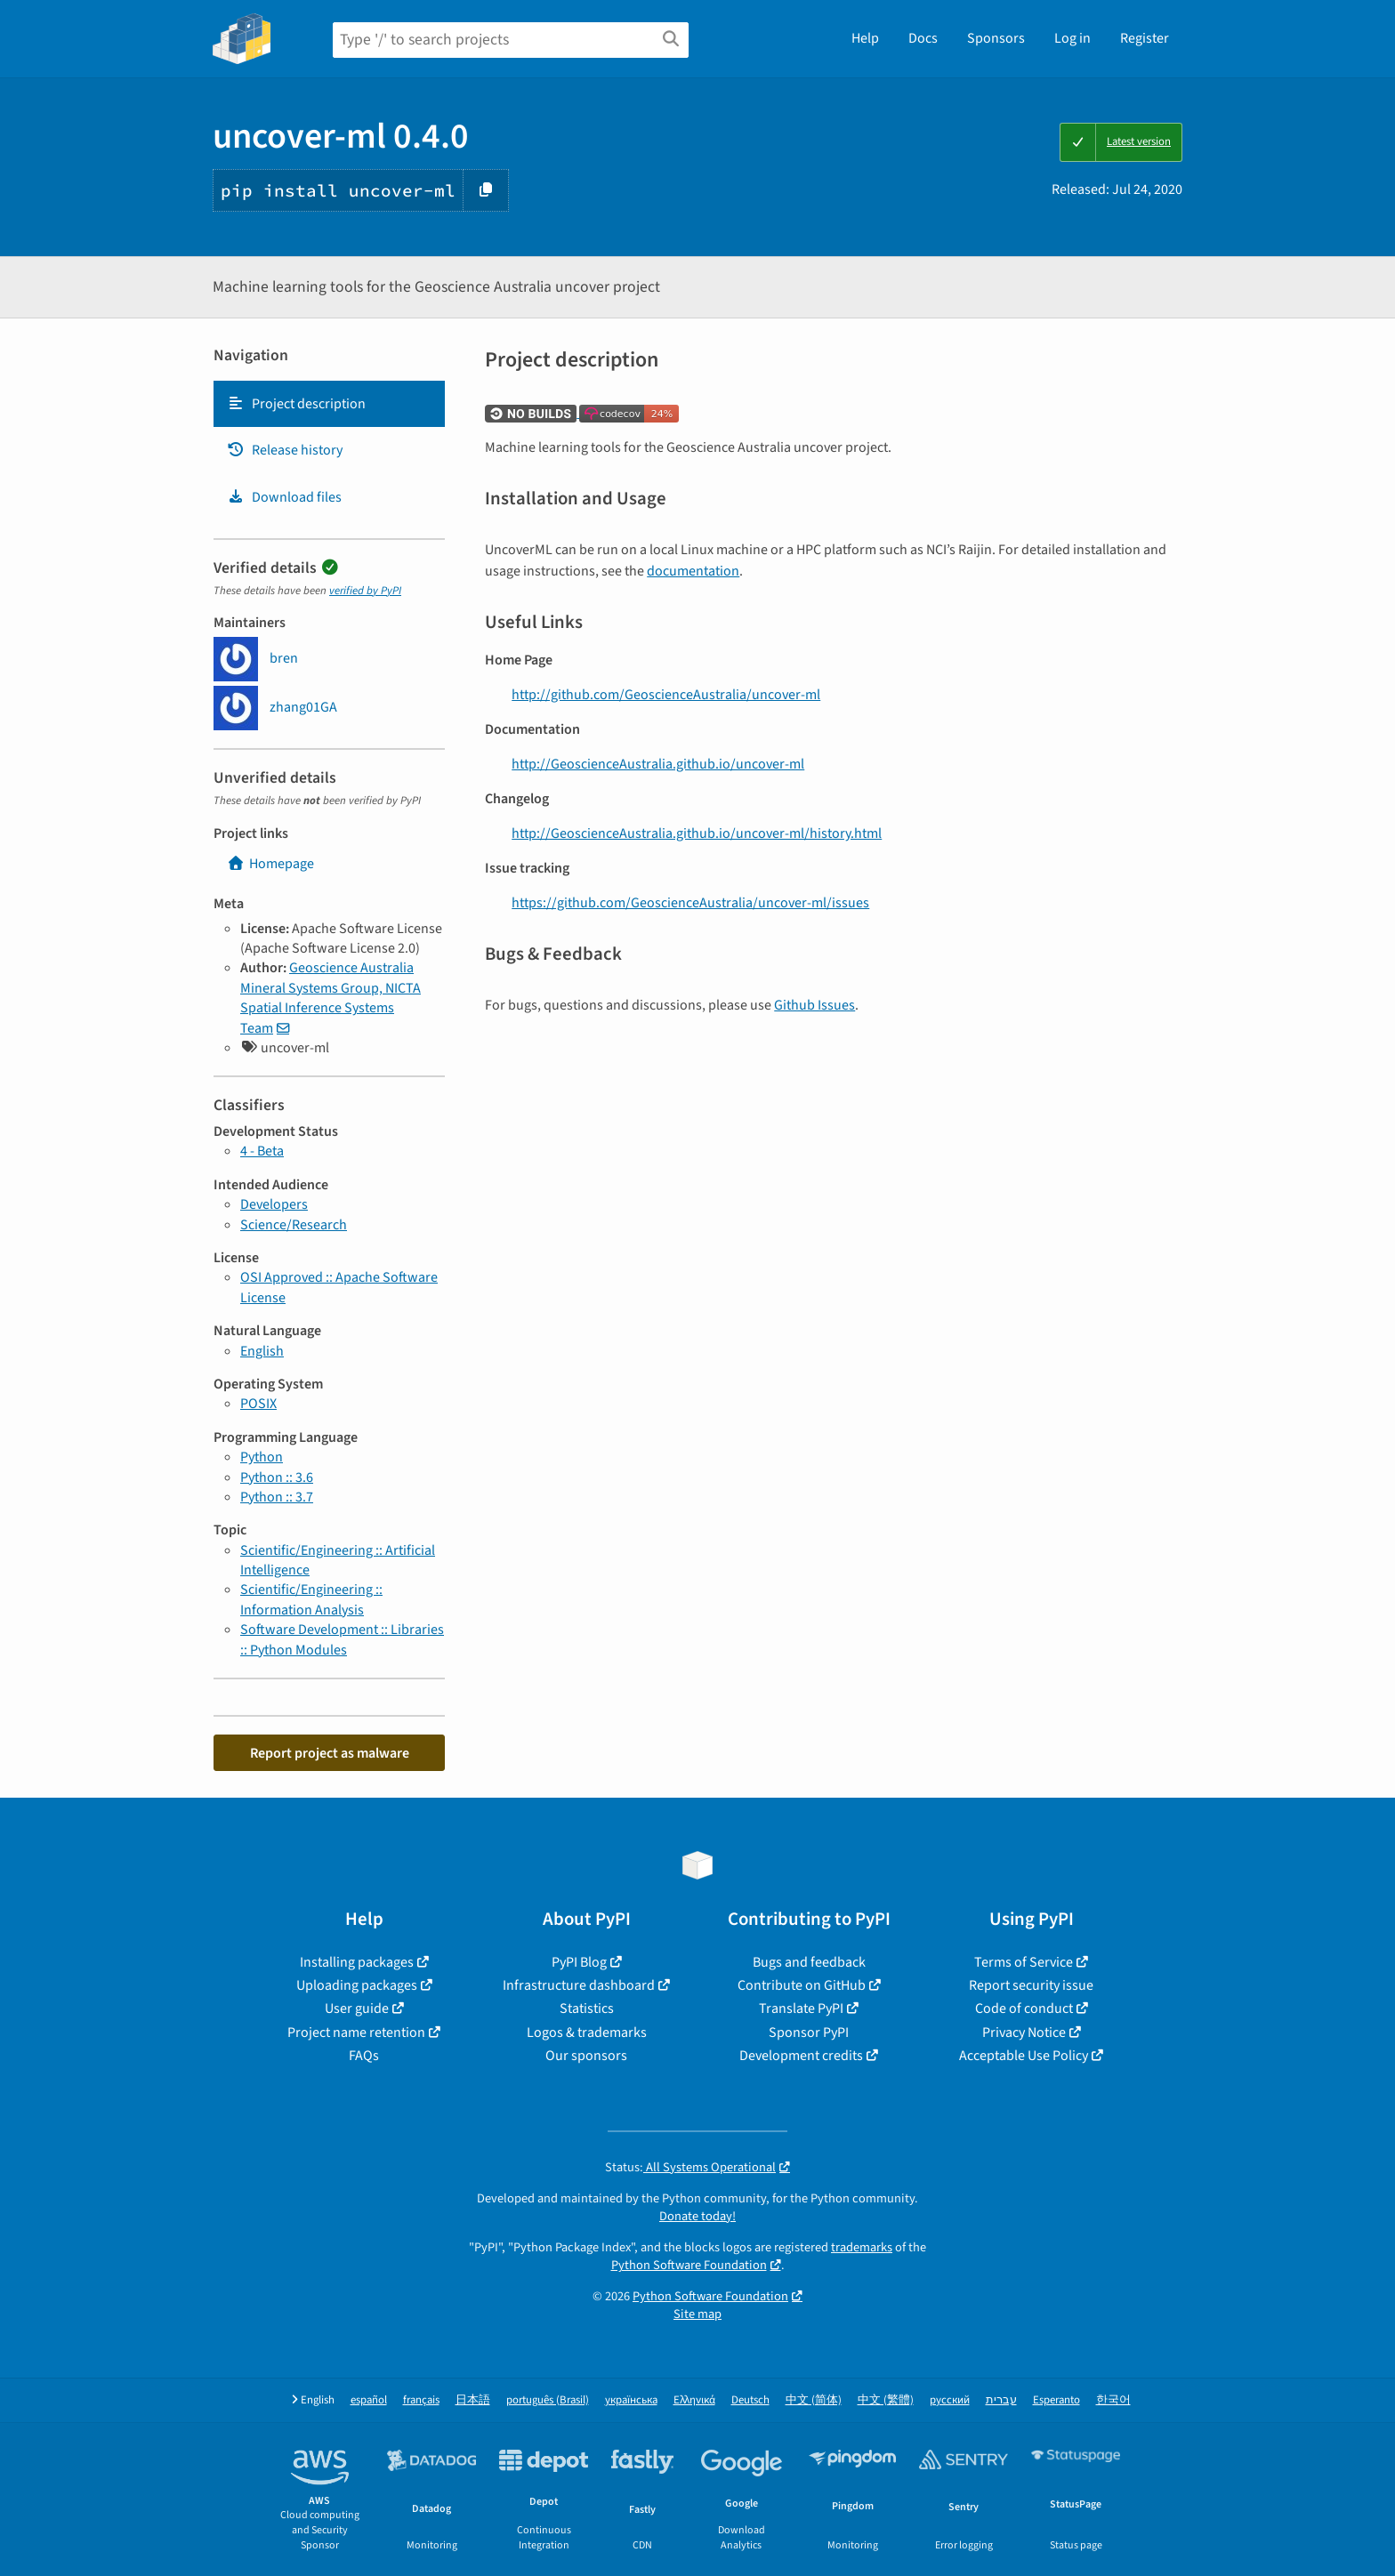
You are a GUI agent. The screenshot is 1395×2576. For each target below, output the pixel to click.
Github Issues (814, 1005)
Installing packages (357, 1962)
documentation (693, 571)
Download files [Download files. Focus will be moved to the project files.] (284, 497)
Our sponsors (586, 2055)
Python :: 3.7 (276, 1497)
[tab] (329, 404)
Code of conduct (1024, 2008)
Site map (697, 2314)
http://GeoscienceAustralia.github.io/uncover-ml (658, 764)
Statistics (587, 2008)
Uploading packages (356, 1985)
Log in (1072, 38)
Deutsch (750, 2400)
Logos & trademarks (587, 2032)
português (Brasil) (547, 2400)
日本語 (473, 2400)
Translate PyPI (801, 2008)
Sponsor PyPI (809, 2032)
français (421, 2400)
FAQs (364, 2055)
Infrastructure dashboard (579, 1985)
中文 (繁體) (886, 2400)
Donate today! (697, 2216)
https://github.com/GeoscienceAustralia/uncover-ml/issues (690, 903)
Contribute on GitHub (802, 1985)
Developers (274, 1204)
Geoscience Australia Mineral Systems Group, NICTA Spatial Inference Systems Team (330, 997)
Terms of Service (1023, 1962)
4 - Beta (262, 1151)
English (262, 1351)
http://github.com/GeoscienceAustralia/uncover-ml (666, 694)
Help (865, 38)
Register (1144, 38)
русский (950, 2400)
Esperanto (1056, 2400)
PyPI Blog (579, 1962)
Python (261, 1457)
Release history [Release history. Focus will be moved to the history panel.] (285, 450)
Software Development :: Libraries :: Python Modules (342, 1639)
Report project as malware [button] (329, 1753)
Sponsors (996, 38)
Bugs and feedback (809, 1962)
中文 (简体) (814, 2400)
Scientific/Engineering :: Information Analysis (311, 1599)
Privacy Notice (1024, 2032)
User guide (357, 2008)
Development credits (801, 2055)
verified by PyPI (365, 591)
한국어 (1113, 2400)
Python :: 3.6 (276, 1477)
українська (631, 2400)
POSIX (258, 1403)
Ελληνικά (694, 2400)
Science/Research (293, 1225)
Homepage (270, 863)
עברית (1001, 2400)
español (369, 2400)
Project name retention (356, 2032)
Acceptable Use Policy (1023, 2055)
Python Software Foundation (689, 2265)
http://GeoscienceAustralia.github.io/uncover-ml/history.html (697, 833)
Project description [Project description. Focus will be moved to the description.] (296, 404)
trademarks (861, 2247)
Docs (923, 38)
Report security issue (1031, 1985)
